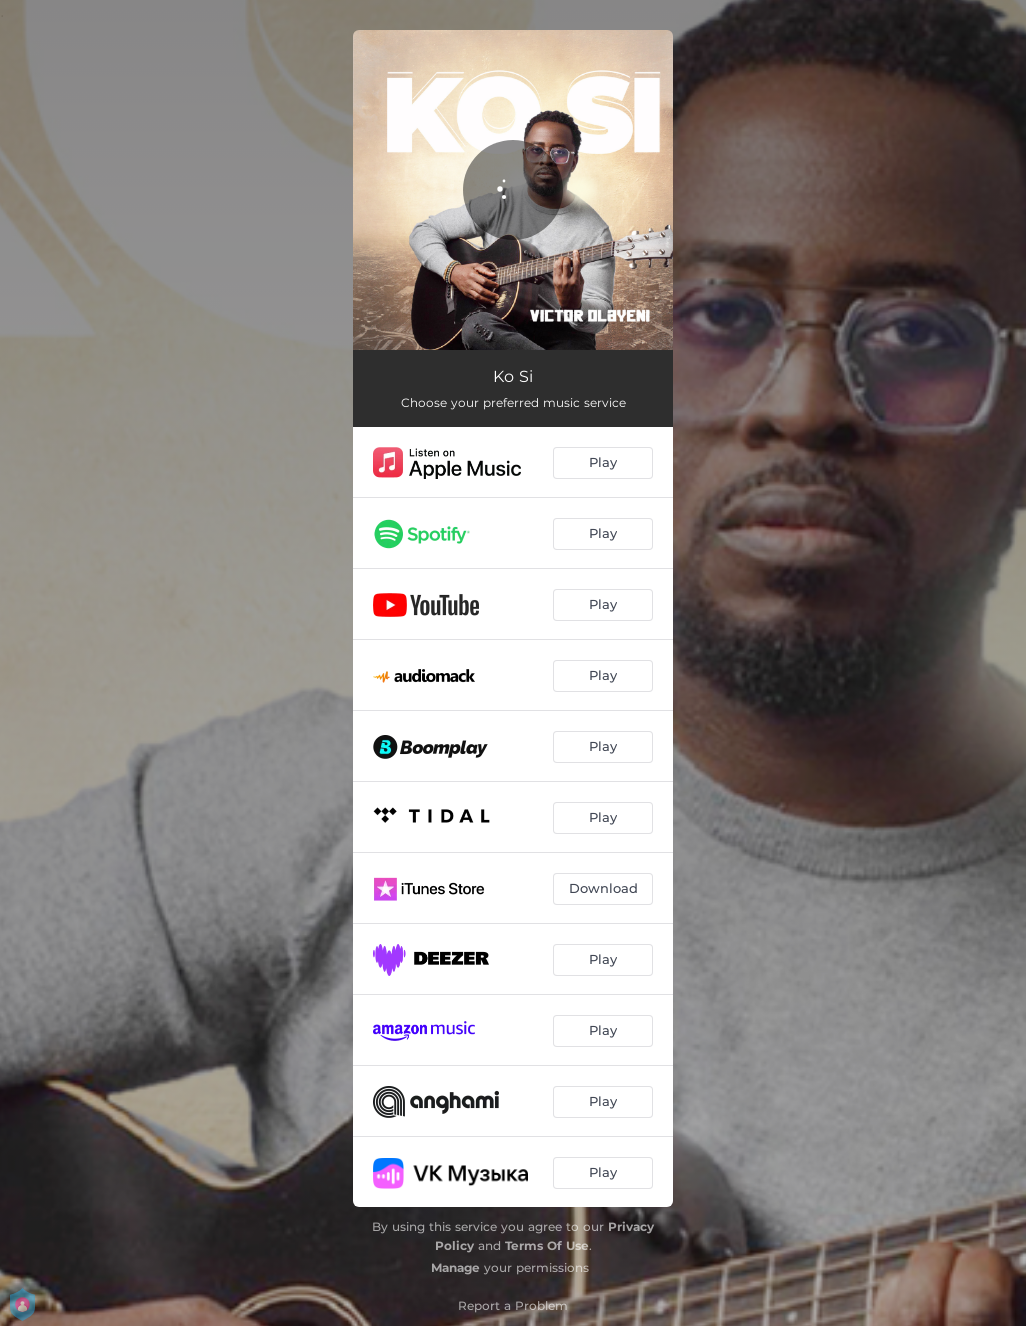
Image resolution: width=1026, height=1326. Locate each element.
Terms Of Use (547, 1245)
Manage (455, 1267)
